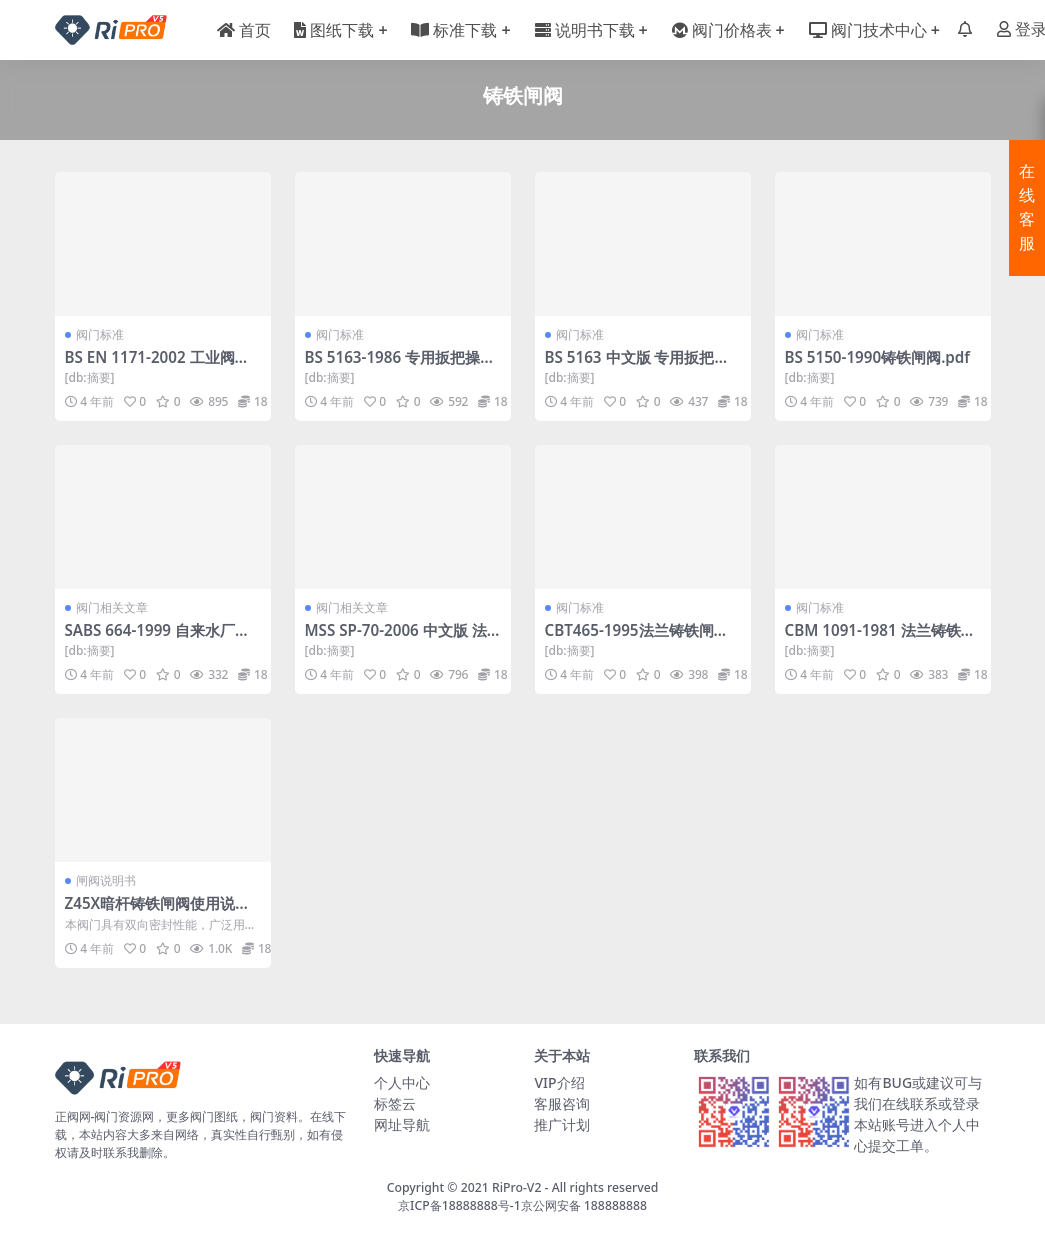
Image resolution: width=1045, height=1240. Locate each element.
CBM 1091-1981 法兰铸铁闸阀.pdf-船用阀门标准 (880, 639)
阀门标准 (100, 334)
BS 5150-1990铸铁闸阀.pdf (878, 357)
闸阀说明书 (106, 880)
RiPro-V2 (516, 1187)
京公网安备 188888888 (584, 1205)
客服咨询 (562, 1103)
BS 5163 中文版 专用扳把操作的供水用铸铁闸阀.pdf (637, 366)
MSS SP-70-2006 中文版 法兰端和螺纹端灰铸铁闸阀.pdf (402, 639)
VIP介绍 (559, 1082)
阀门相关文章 (112, 607)
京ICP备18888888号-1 (459, 1205)
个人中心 (402, 1082)
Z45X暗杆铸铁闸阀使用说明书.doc (158, 912)
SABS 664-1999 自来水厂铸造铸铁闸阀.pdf (158, 639)
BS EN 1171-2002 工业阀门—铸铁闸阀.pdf (157, 366)
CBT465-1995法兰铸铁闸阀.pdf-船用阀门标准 (639, 639)
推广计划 (562, 1124)
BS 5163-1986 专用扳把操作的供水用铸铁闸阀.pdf (400, 366)
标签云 (395, 1103)
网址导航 (402, 1124)
